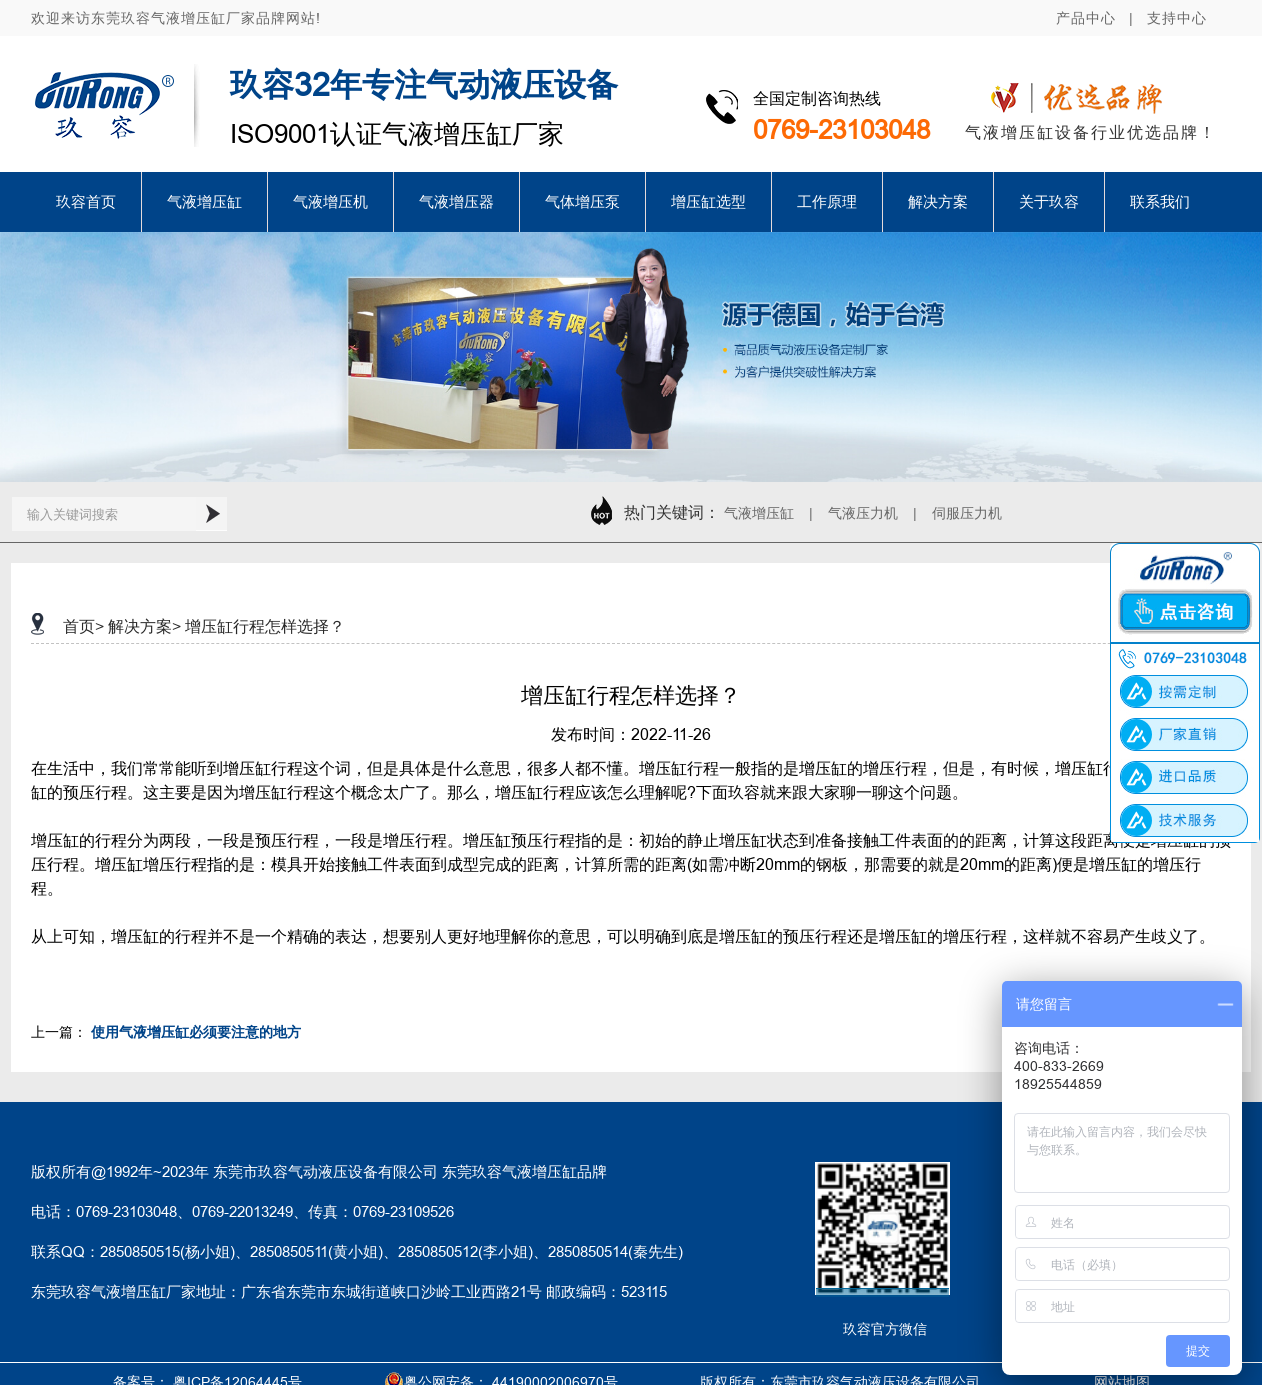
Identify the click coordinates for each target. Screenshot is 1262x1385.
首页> (83, 626)
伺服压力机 (967, 513)
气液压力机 (863, 513)
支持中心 (1177, 18)
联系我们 (1160, 201)
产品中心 (1086, 18)
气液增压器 (456, 201)
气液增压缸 (204, 201)
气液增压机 (330, 201)
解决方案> (144, 626)
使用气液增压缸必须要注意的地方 (196, 1032)
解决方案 (938, 201)
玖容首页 (86, 201)
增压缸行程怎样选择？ (265, 626)
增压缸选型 (708, 201)
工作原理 (827, 201)
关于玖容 (1049, 201)
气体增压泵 (582, 201)
